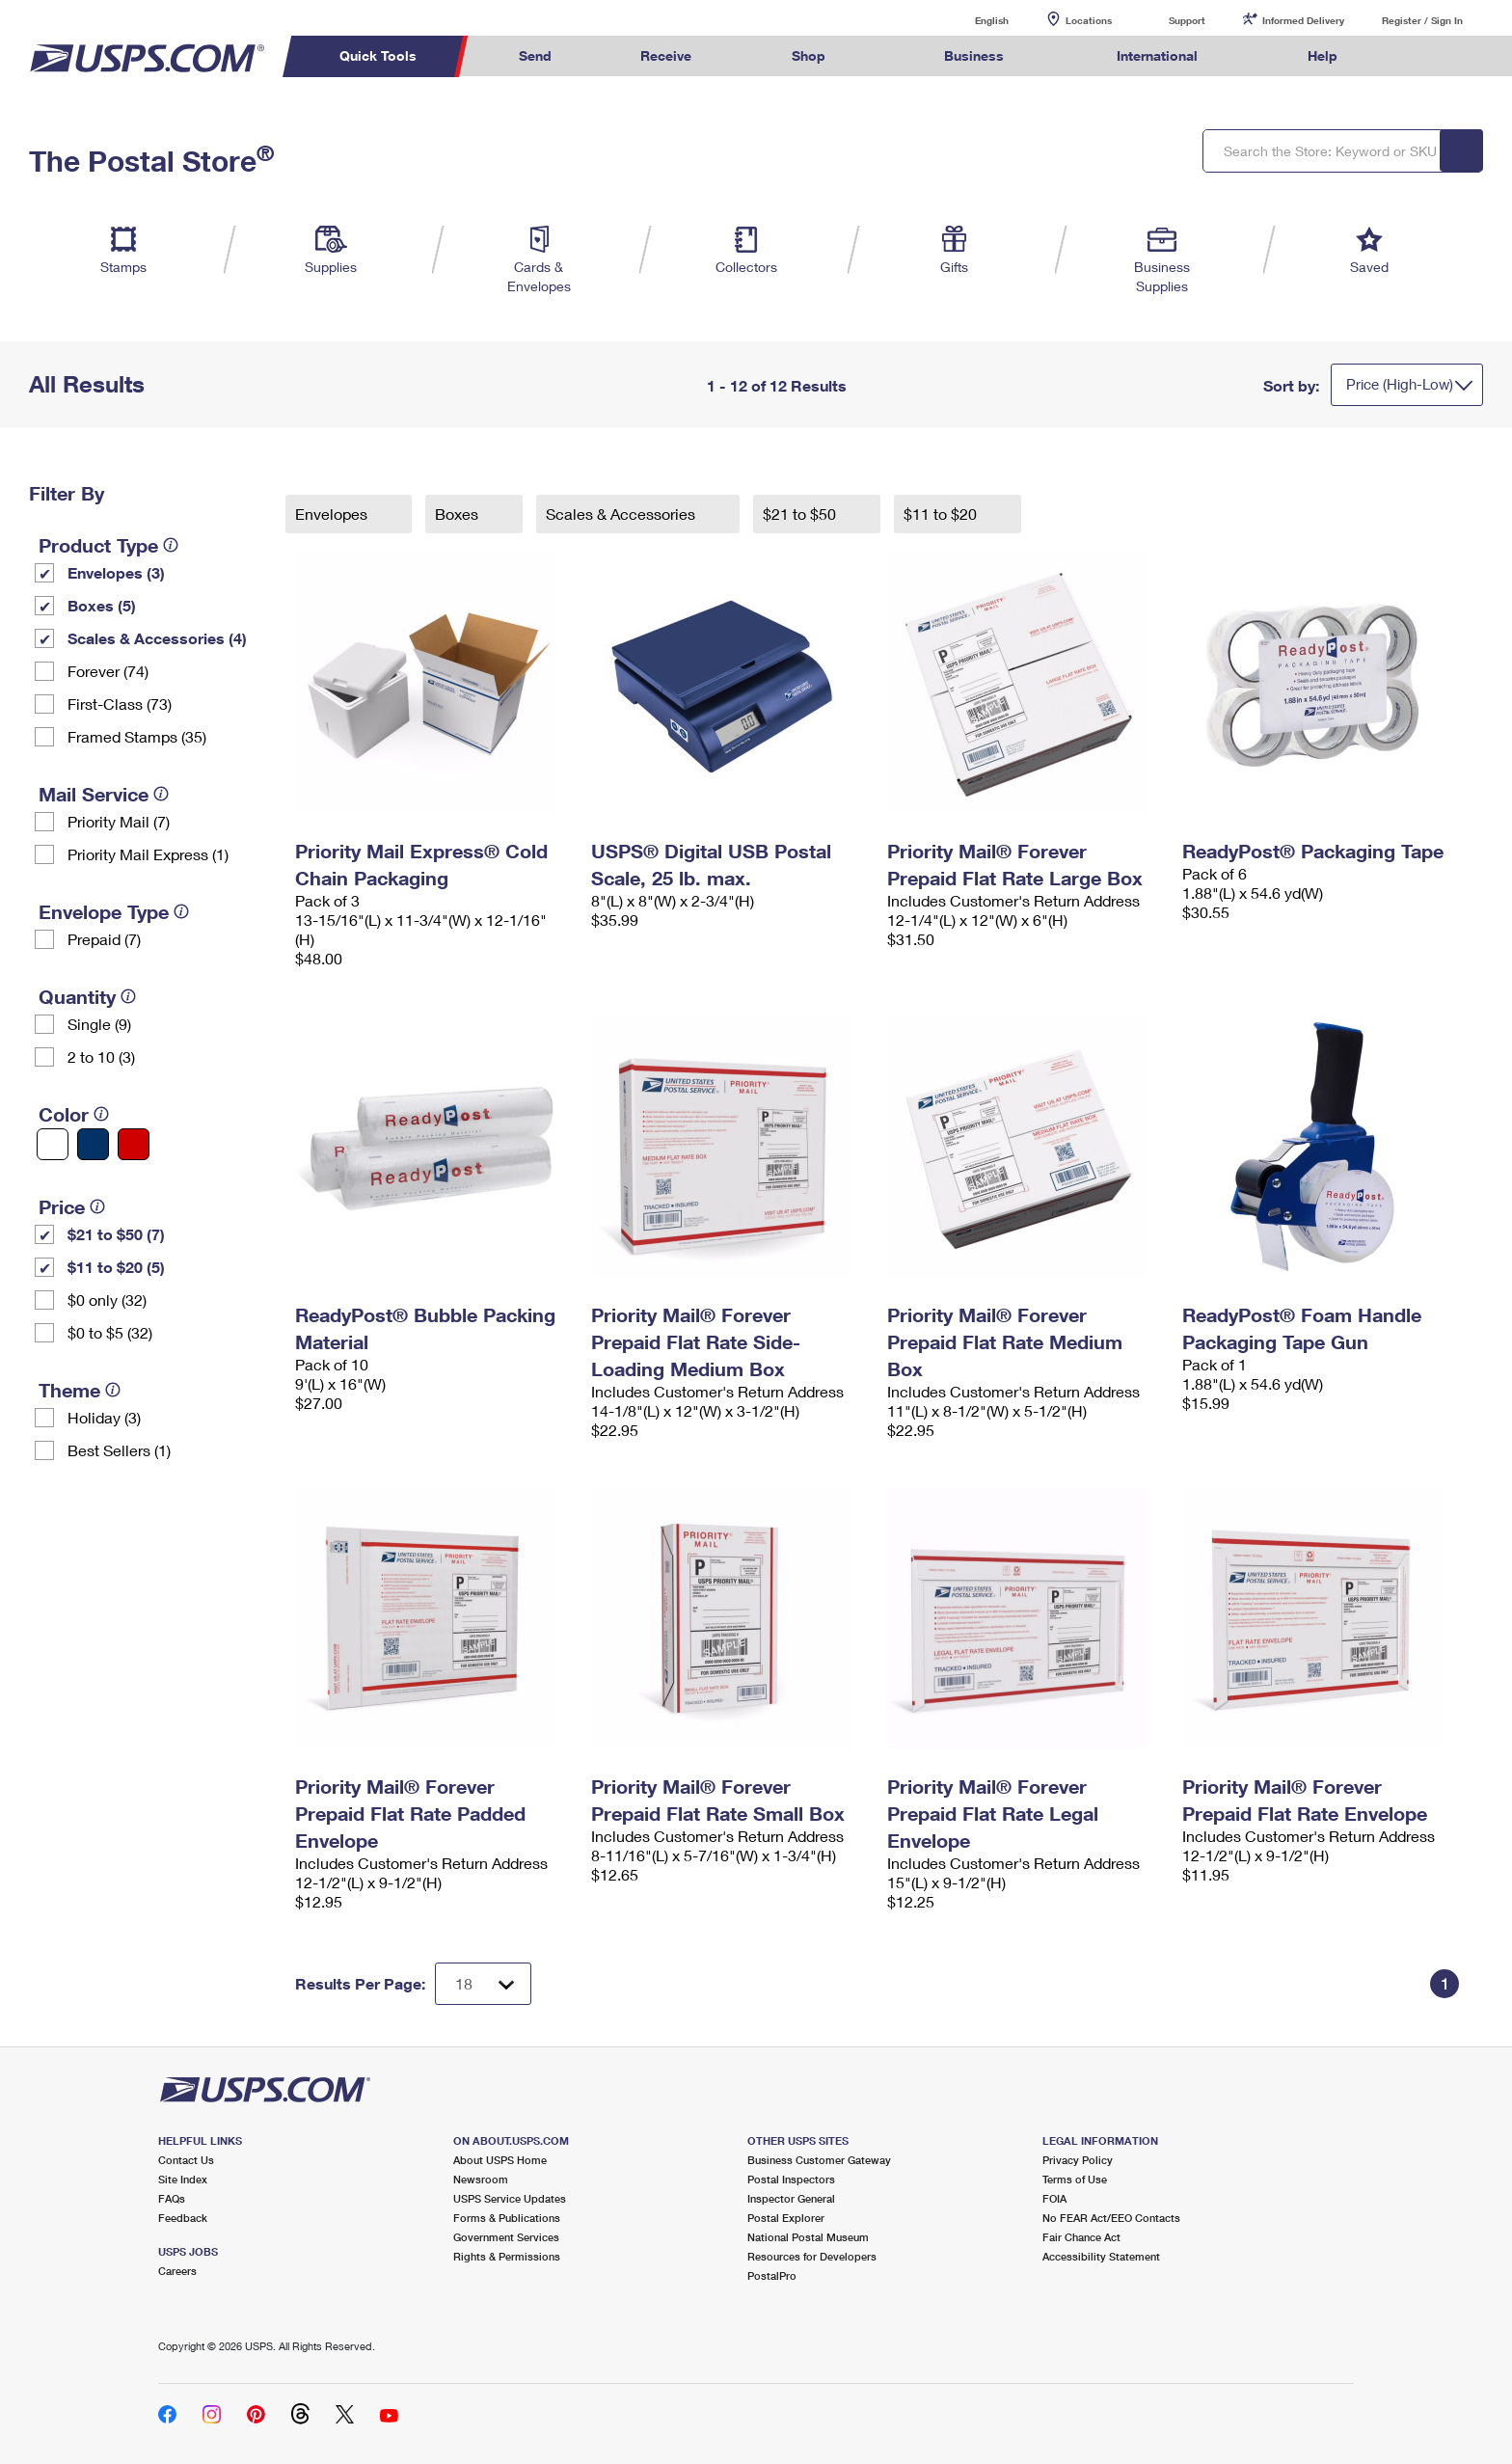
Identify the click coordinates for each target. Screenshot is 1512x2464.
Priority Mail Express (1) (148, 854)
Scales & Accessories (622, 513)
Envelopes (333, 513)
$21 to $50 (801, 513)
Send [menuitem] (535, 55)
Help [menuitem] (1322, 55)
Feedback (182, 2217)
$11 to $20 (942, 513)
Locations (1089, 20)
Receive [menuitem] (665, 55)
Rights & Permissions (506, 2256)
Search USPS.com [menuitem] (1419, 56)
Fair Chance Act (1081, 2237)
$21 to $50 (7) (116, 1234)
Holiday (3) (104, 1417)
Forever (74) (108, 671)
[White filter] (52, 1144)
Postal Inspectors (791, 2179)
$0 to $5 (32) (110, 1332)
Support (1187, 20)
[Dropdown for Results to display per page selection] (483, 1984)
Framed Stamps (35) (137, 736)
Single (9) (99, 1024)
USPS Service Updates (509, 2198)
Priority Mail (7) (119, 821)
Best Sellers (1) (119, 1450)
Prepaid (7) (104, 939)
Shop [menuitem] (808, 55)
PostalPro (771, 2275)
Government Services (506, 2237)
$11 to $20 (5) (116, 1267)
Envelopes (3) (116, 572)
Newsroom (480, 2179)
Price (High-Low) (1399, 384)
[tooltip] (170, 545)
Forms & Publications (506, 2217)
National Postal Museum (808, 2237)
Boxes (458, 513)
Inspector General (791, 2198)
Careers (177, 2270)
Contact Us (186, 2159)
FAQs (171, 2198)
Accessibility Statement (1101, 2256)
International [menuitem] (1157, 55)
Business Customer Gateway (819, 2159)
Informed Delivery (1303, 20)
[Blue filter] (93, 1144)
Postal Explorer (785, 2217)
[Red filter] (133, 1144)
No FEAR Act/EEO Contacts (1111, 2217)
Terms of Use (1074, 2179)
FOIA (1054, 2198)
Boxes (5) (102, 605)
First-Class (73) (120, 703)
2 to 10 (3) (101, 1056)
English (972, 20)
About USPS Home (500, 2159)
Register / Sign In (1422, 20)
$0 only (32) (107, 1299)
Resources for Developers (812, 2256)
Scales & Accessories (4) (157, 638)
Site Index (182, 2179)
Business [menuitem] (974, 55)
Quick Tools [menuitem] (378, 55)
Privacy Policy (1077, 2159)
